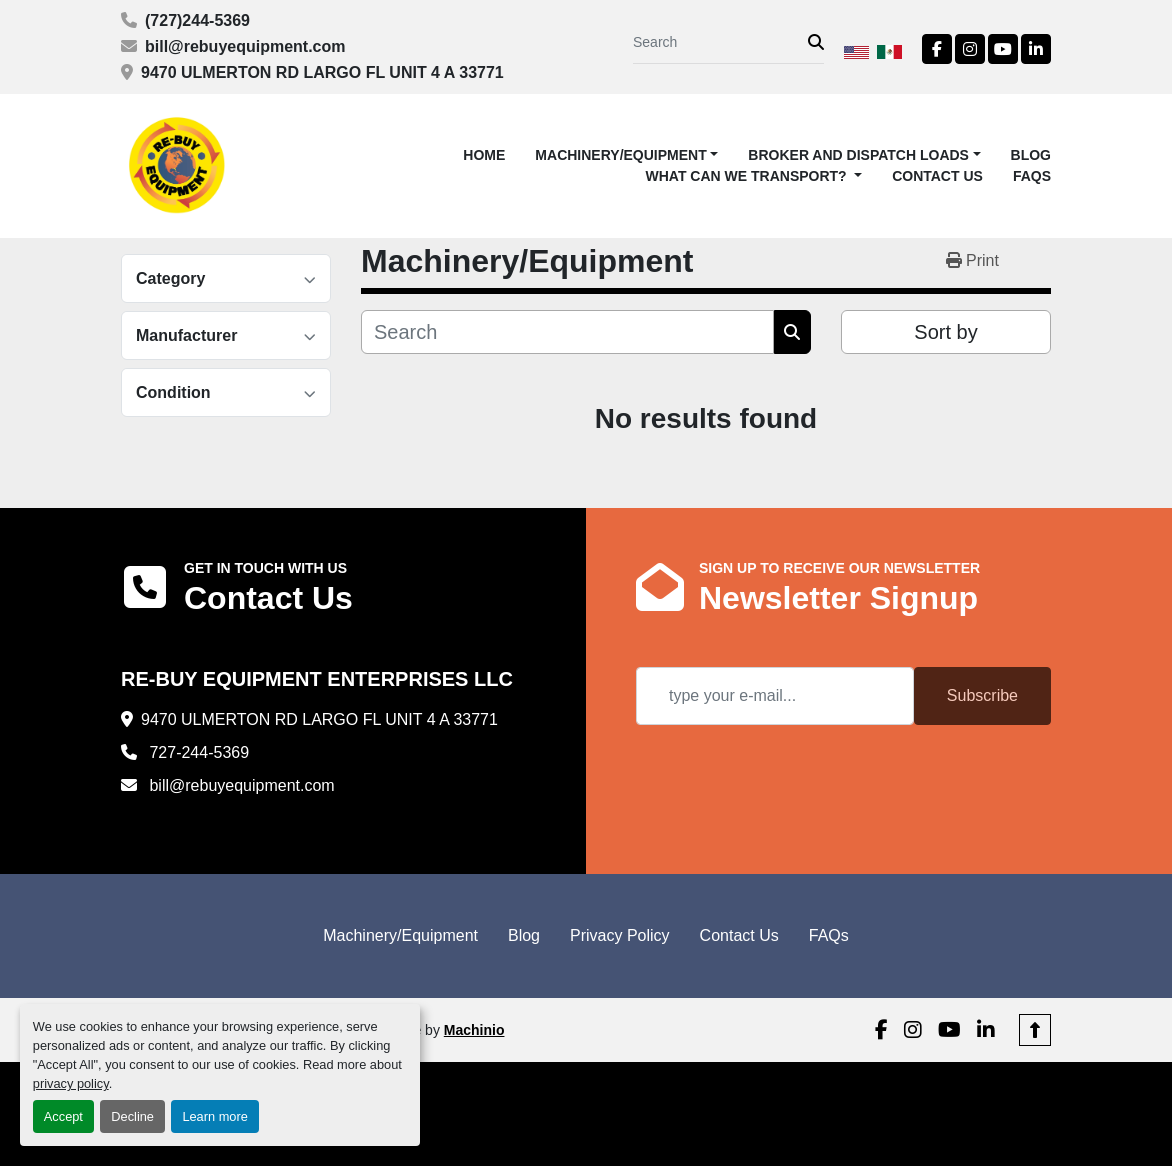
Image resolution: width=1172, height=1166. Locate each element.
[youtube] (1003, 49)
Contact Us (937, 176)
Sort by (945, 332)
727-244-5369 (197, 752)
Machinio (474, 1030)
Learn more (214, 1116)
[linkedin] (1036, 49)
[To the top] (1035, 1030)
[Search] (720, 42)
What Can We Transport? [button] (748, 176)
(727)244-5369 (197, 20)
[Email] (775, 696)
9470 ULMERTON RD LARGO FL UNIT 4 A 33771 (322, 72)
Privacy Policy (620, 935)
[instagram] (970, 49)
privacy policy (71, 1083)
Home (484, 155)
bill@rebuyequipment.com (245, 46)
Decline (132, 1116)
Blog (1031, 155)
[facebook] (937, 49)
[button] (626, 155)
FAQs (1032, 176)
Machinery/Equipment (620, 155)
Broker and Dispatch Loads (858, 155)
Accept (63, 1116)
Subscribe (982, 695)
